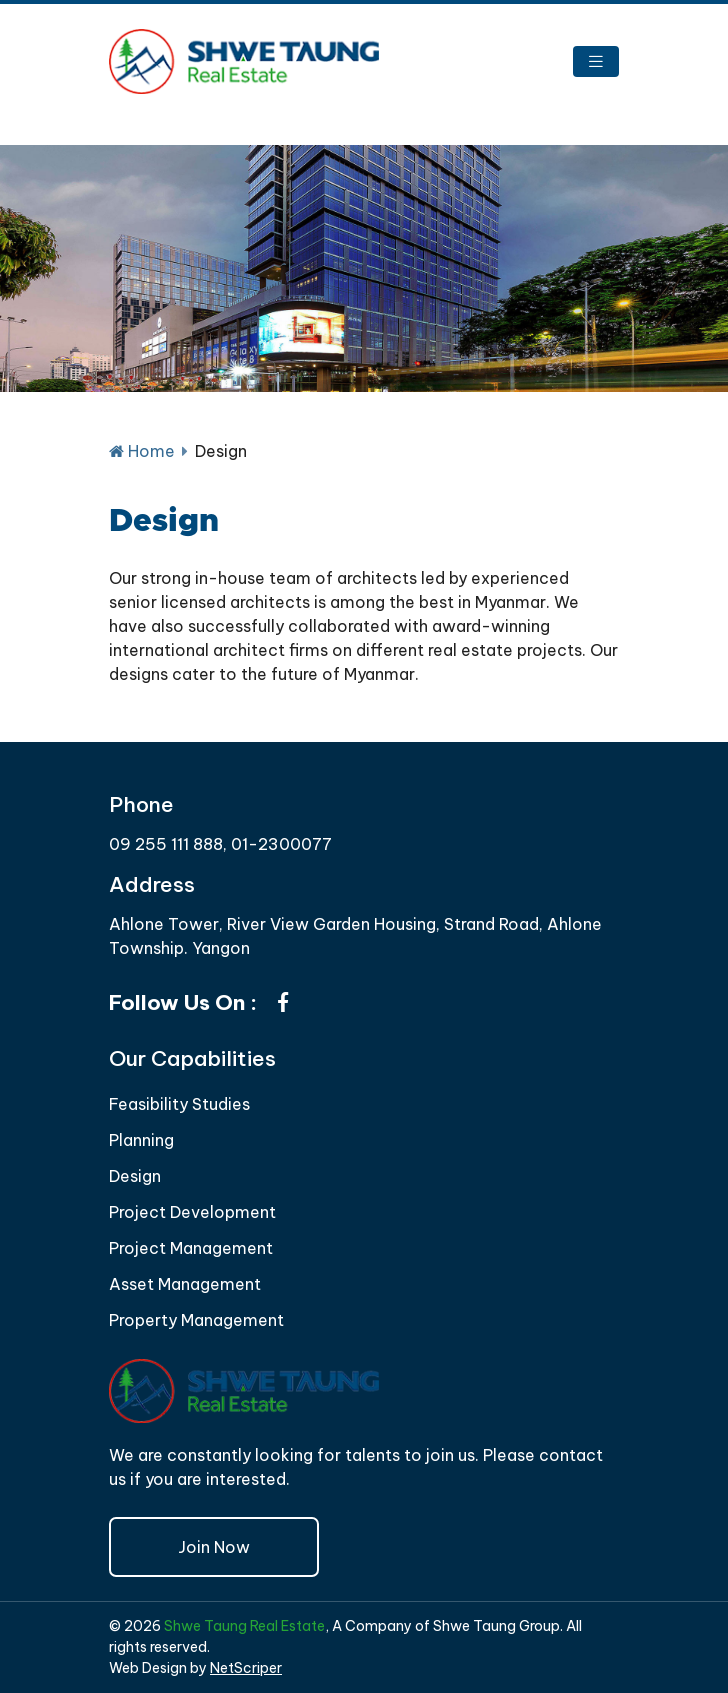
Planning (141, 1140)
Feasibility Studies (179, 1104)
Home (142, 451)
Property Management (196, 1320)
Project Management (191, 1248)
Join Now (214, 1547)
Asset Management (185, 1284)
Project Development (192, 1212)
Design (135, 1176)
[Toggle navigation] (596, 61)
